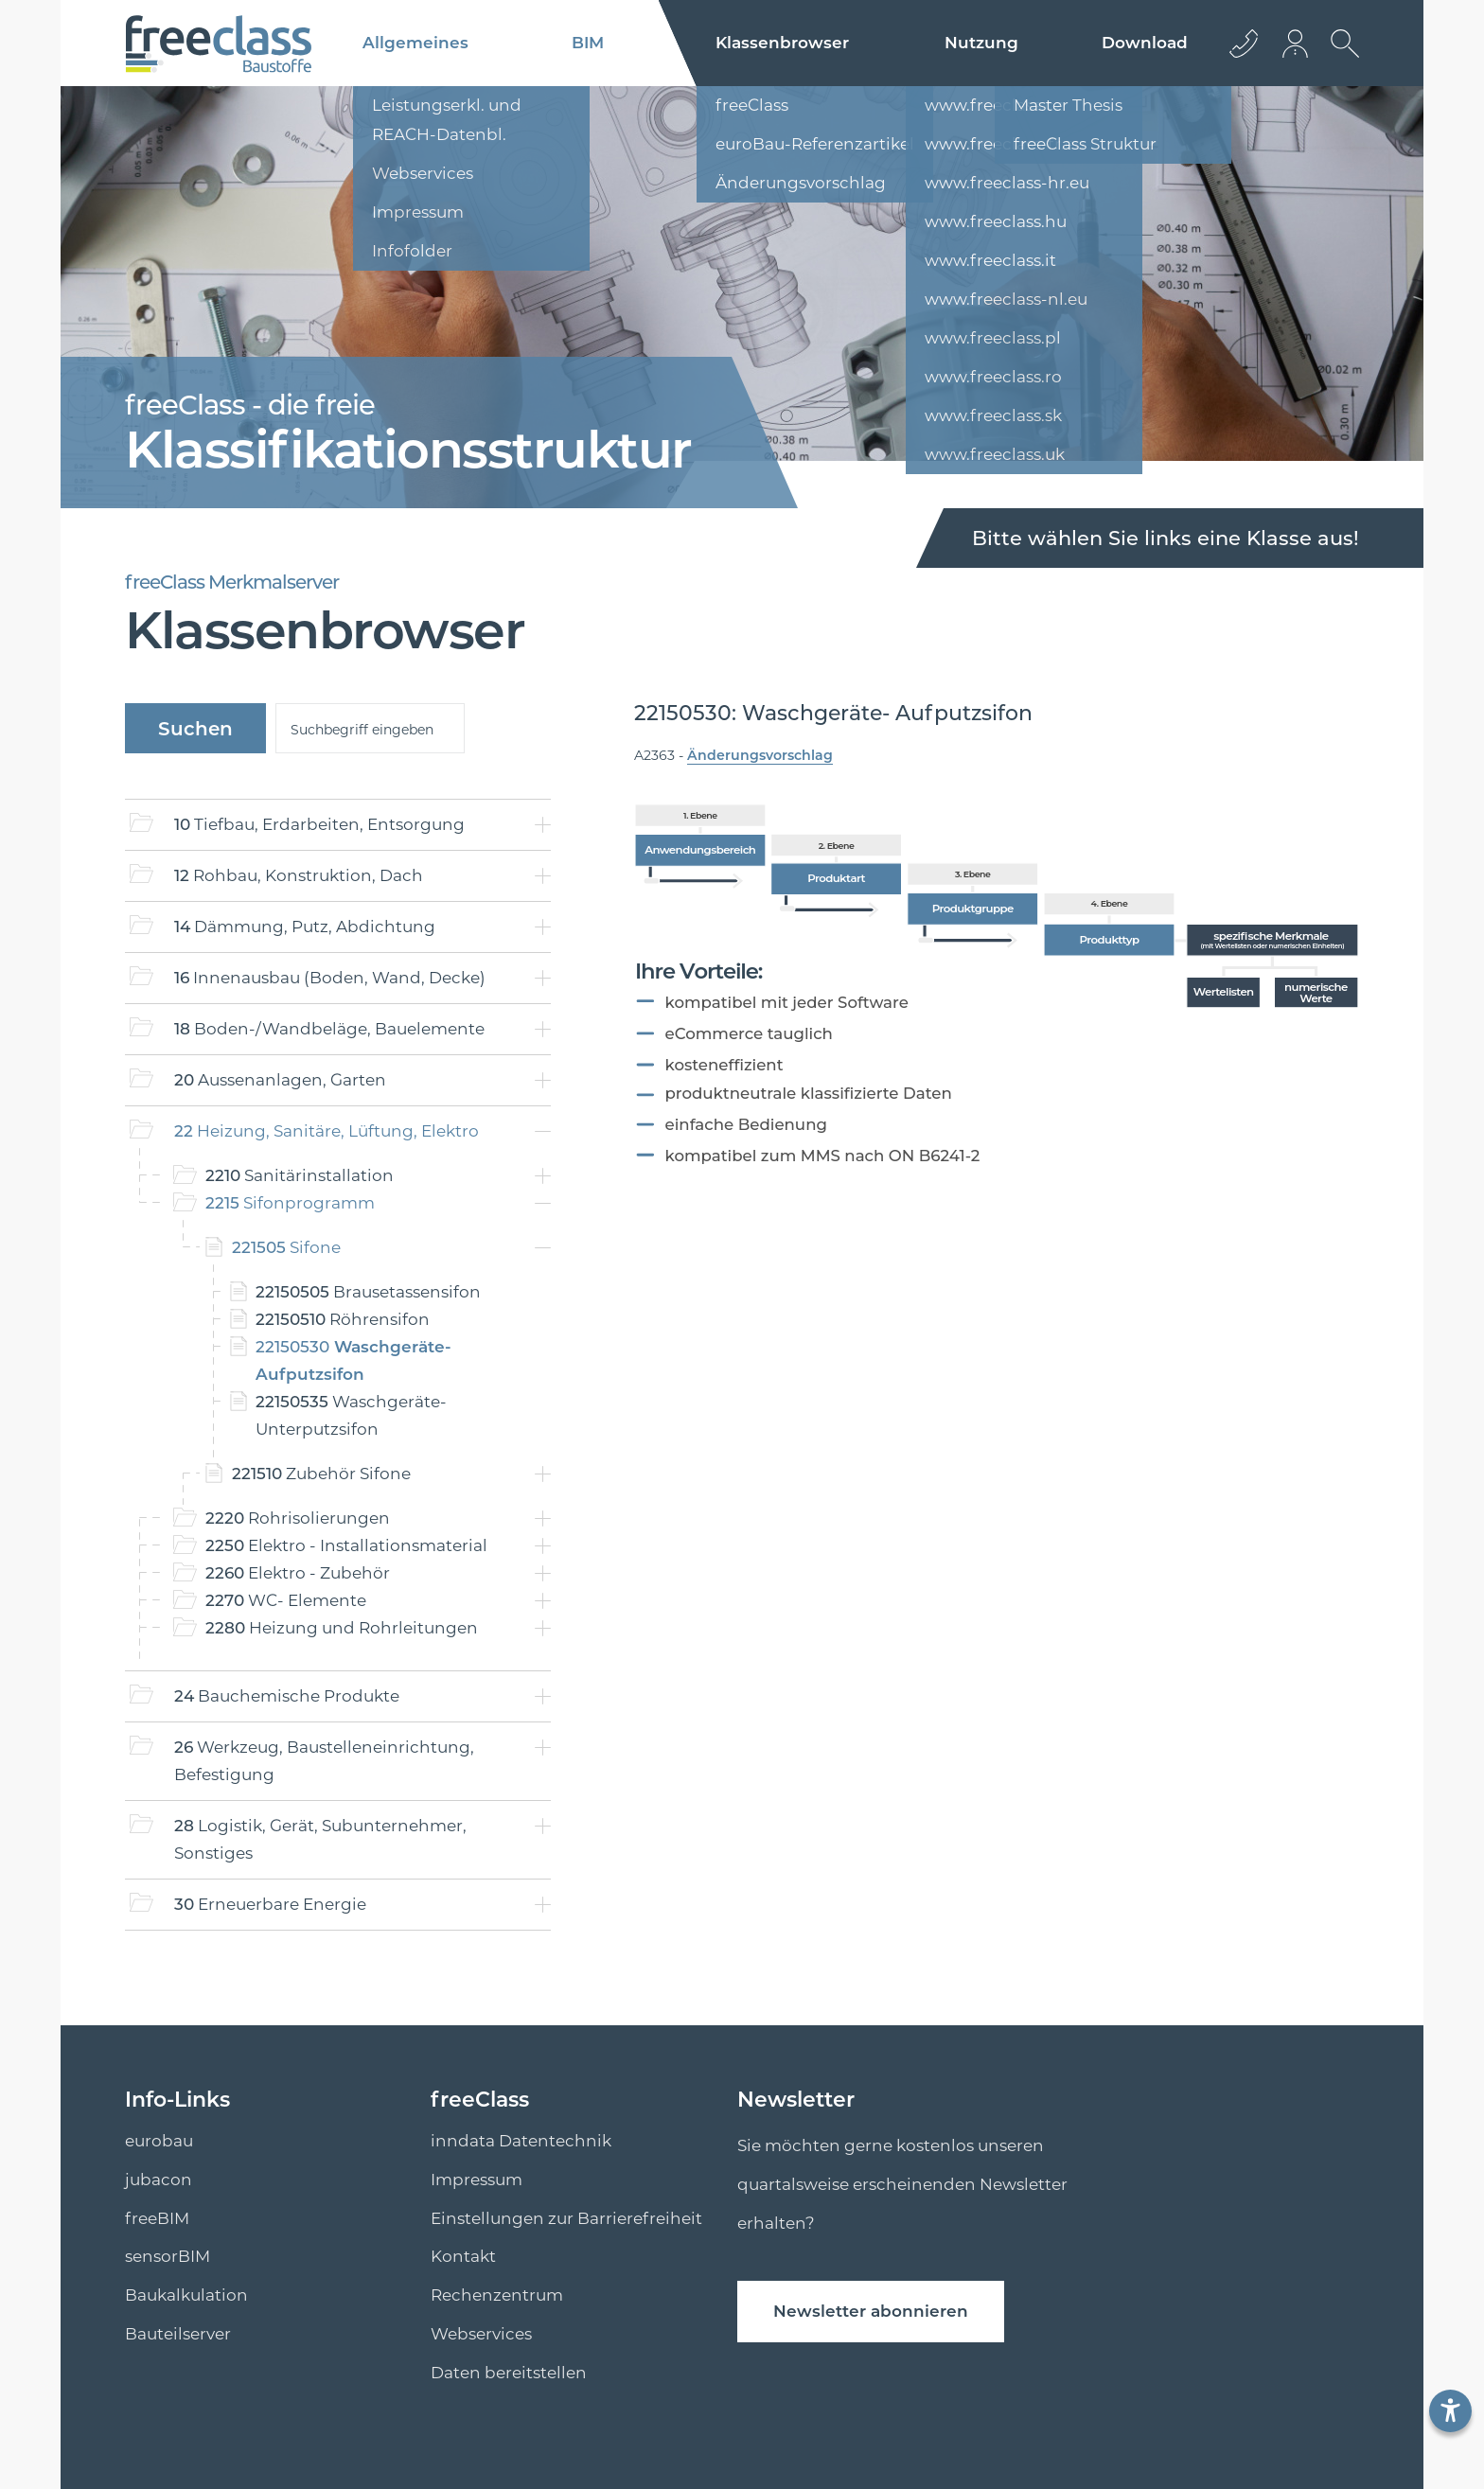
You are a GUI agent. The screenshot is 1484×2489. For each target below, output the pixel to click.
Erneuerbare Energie (270, 1904)
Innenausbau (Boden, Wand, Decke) (330, 977)
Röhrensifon (343, 1319)
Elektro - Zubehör (297, 1572)
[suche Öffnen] (1340, 57)
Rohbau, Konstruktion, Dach (298, 875)
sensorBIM (167, 2256)
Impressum (476, 2179)
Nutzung (981, 42)
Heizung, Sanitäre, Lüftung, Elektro (326, 1130)
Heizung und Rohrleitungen (341, 1627)
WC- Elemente (285, 1600)
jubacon (158, 2179)
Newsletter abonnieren (870, 2311)
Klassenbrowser (782, 42)
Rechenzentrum (497, 2295)
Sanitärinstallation (299, 1175)
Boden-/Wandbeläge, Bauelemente (329, 1028)
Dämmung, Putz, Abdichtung (304, 926)
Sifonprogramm (290, 1202)
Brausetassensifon (368, 1291)
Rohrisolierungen (297, 1518)
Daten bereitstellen (509, 2372)
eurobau (159, 2140)
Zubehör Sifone (321, 1473)
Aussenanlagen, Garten (280, 1079)
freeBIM (157, 2218)
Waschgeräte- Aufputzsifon (353, 1360)
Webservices (481, 2333)
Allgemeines (415, 42)
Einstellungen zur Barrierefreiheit (566, 2218)
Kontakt (463, 2256)
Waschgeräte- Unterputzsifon (351, 1415)
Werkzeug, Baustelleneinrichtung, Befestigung (324, 1761)
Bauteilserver (178, 2333)
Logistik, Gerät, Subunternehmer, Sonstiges (320, 1839)
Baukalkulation (186, 2295)
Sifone (286, 1247)
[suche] (370, 728)
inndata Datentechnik (521, 2140)
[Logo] (218, 43)
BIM (588, 42)
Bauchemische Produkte (286, 1695)
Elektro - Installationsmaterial (346, 1545)
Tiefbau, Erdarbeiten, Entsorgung (319, 824)
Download (1145, 42)
